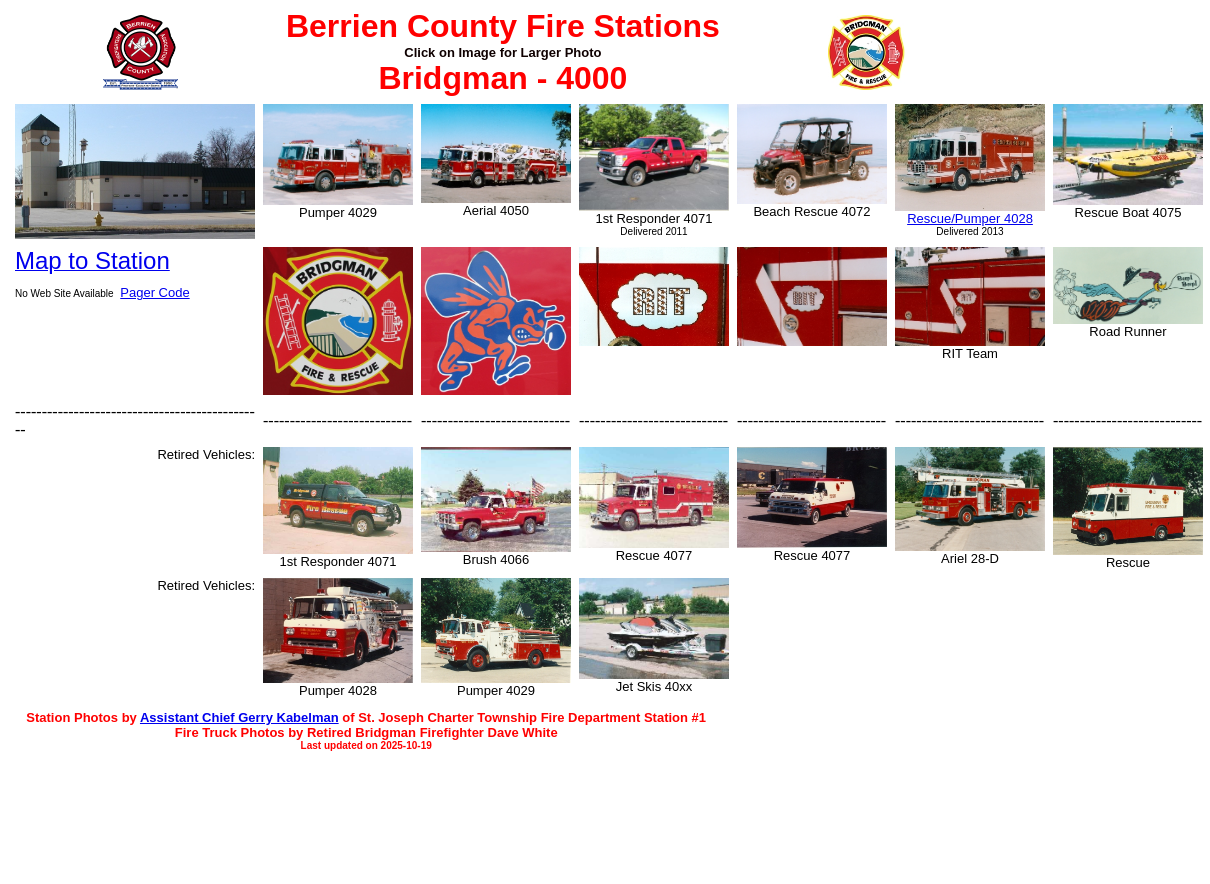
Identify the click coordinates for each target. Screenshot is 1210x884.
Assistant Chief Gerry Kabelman (239, 717)
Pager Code (154, 292)
